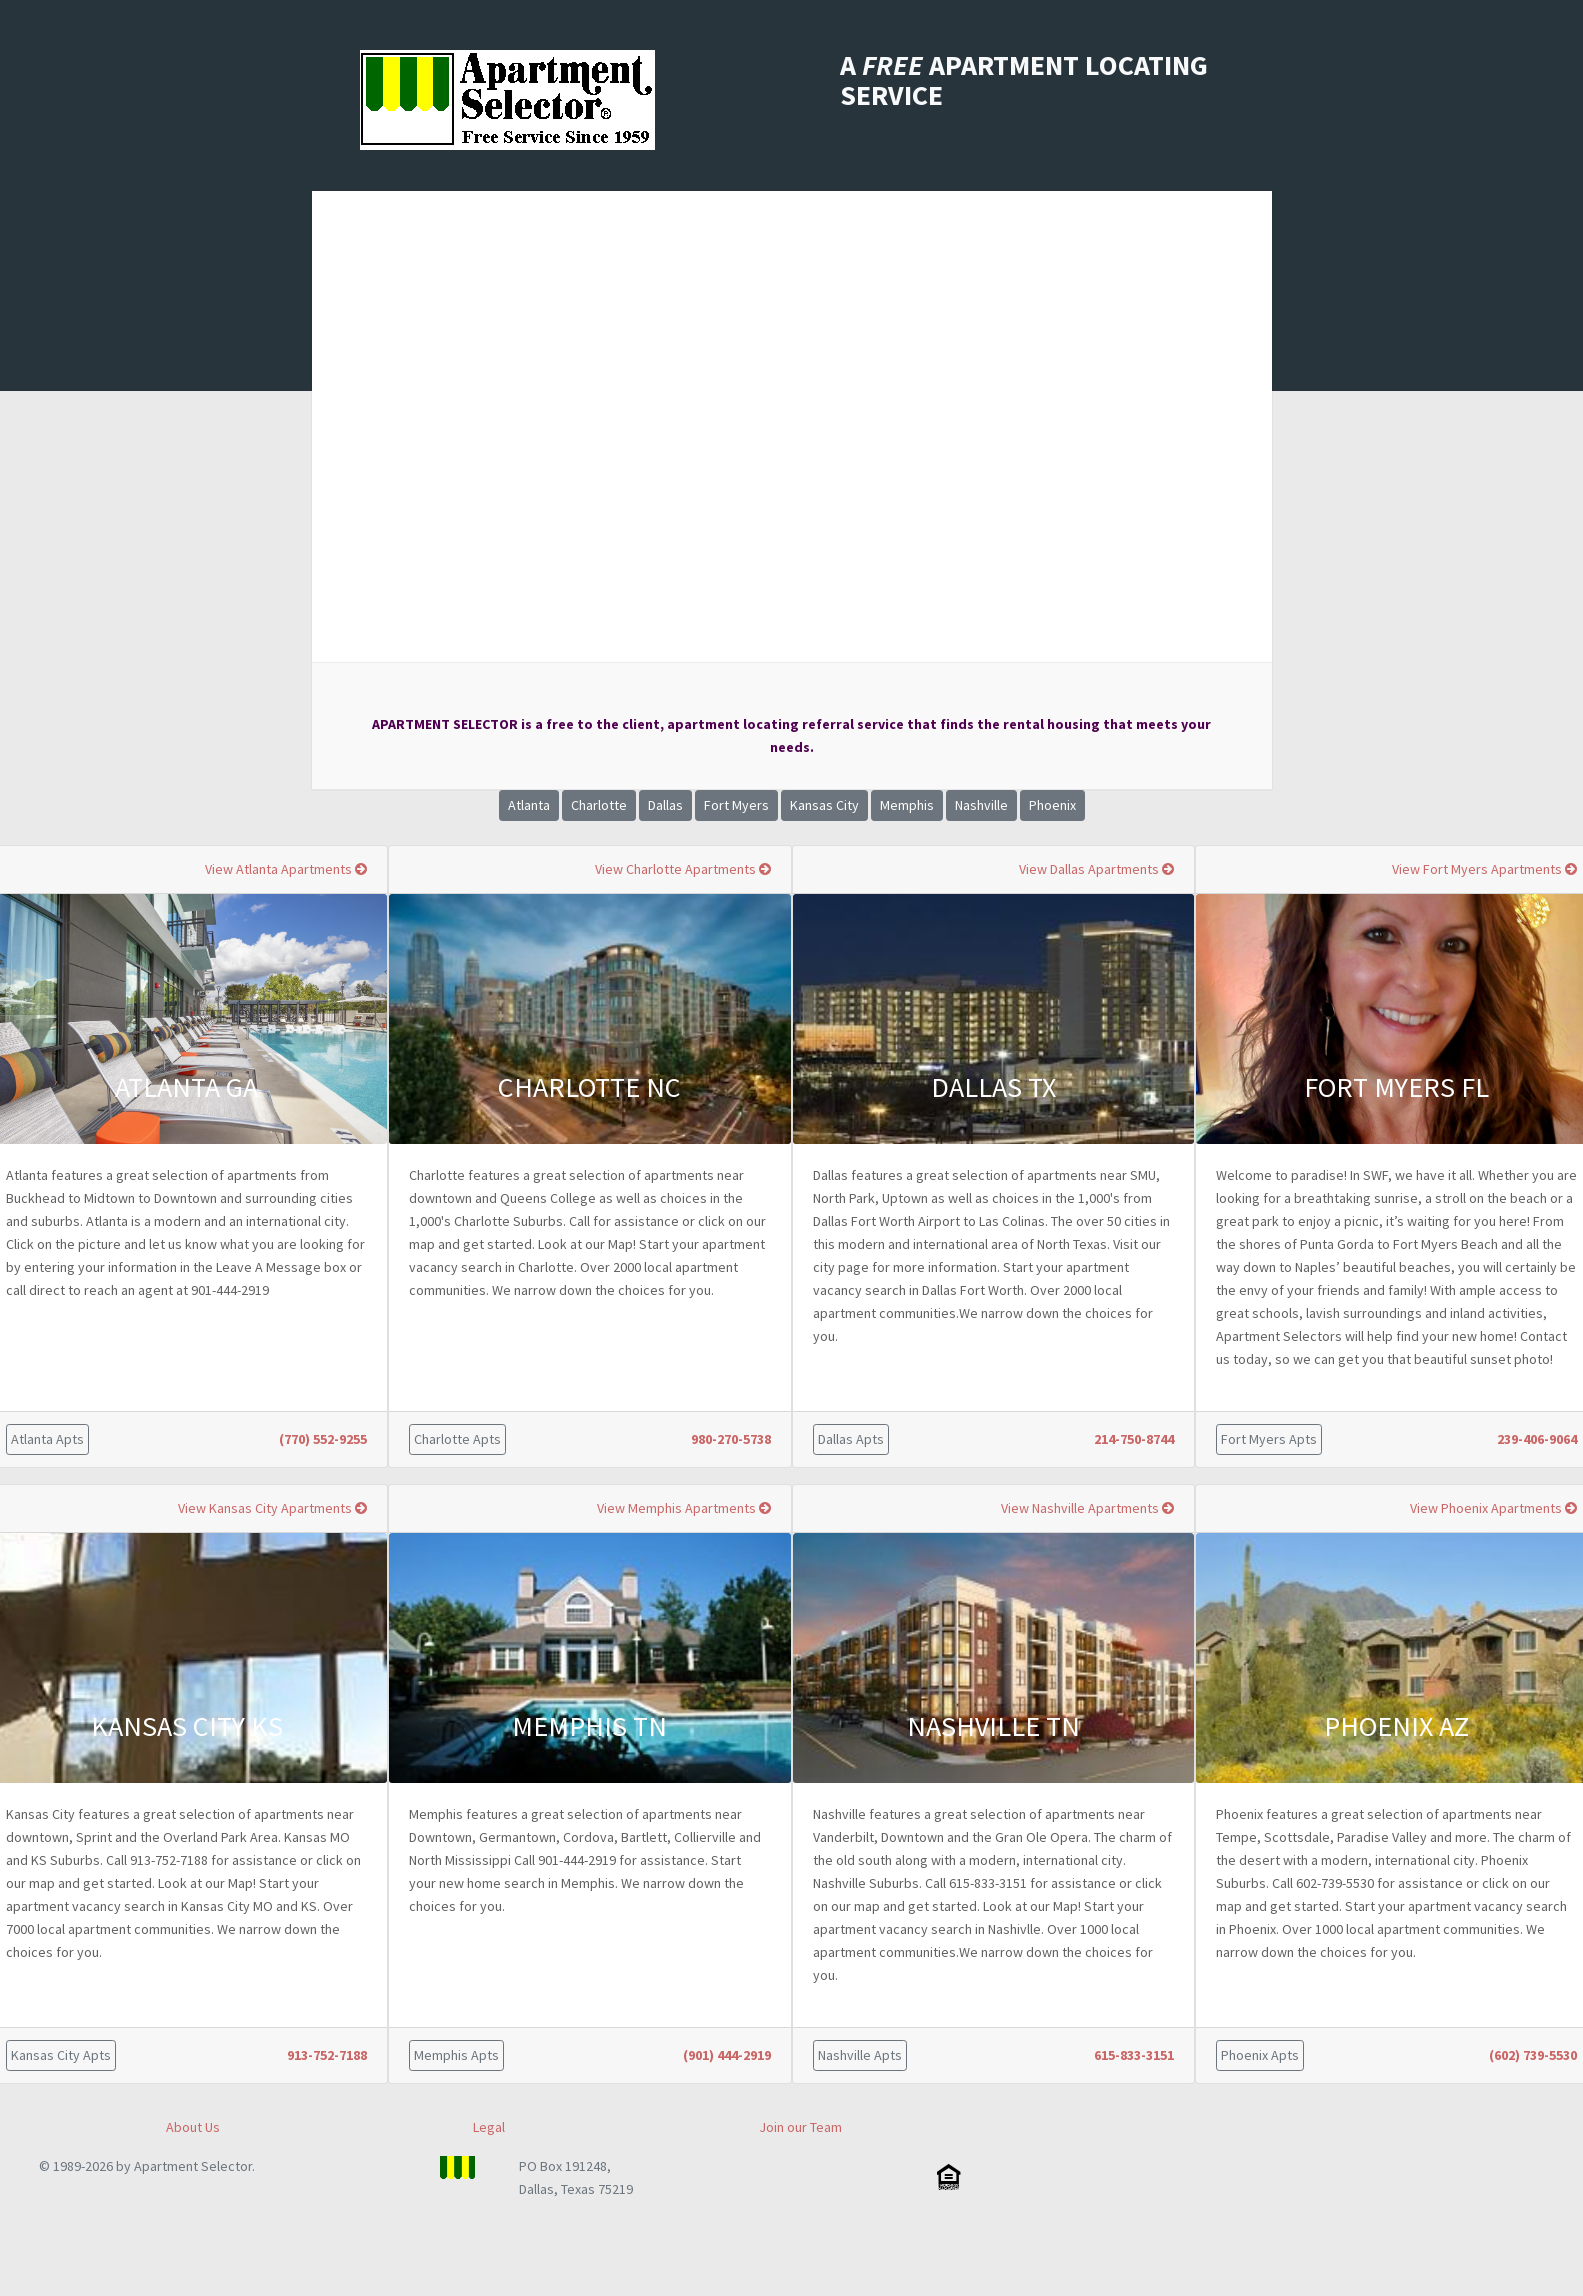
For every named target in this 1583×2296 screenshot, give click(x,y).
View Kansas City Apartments (272, 1508)
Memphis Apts (456, 2055)
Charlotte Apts (457, 1439)
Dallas (665, 805)
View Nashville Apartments (1087, 1508)
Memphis (907, 805)
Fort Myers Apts (1269, 1439)
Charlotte (599, 805)
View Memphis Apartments (684, 1508)
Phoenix (1052, 805)
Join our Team (800, 2127)
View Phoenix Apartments (1493, 1508)
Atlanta (529, 805)
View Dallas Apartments (1096, 869)
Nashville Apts (860, 2055)
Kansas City (824, 805)
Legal (489, 2127)
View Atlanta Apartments (286, 869)
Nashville (981, 805)
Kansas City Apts (61, 2055)
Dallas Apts (851, 1439)
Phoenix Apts (1260, 2055)
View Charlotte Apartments (683, 869)
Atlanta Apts (47, 1439)
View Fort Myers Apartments (1484, 869)
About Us (193, 2127)
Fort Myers (736, 805)
